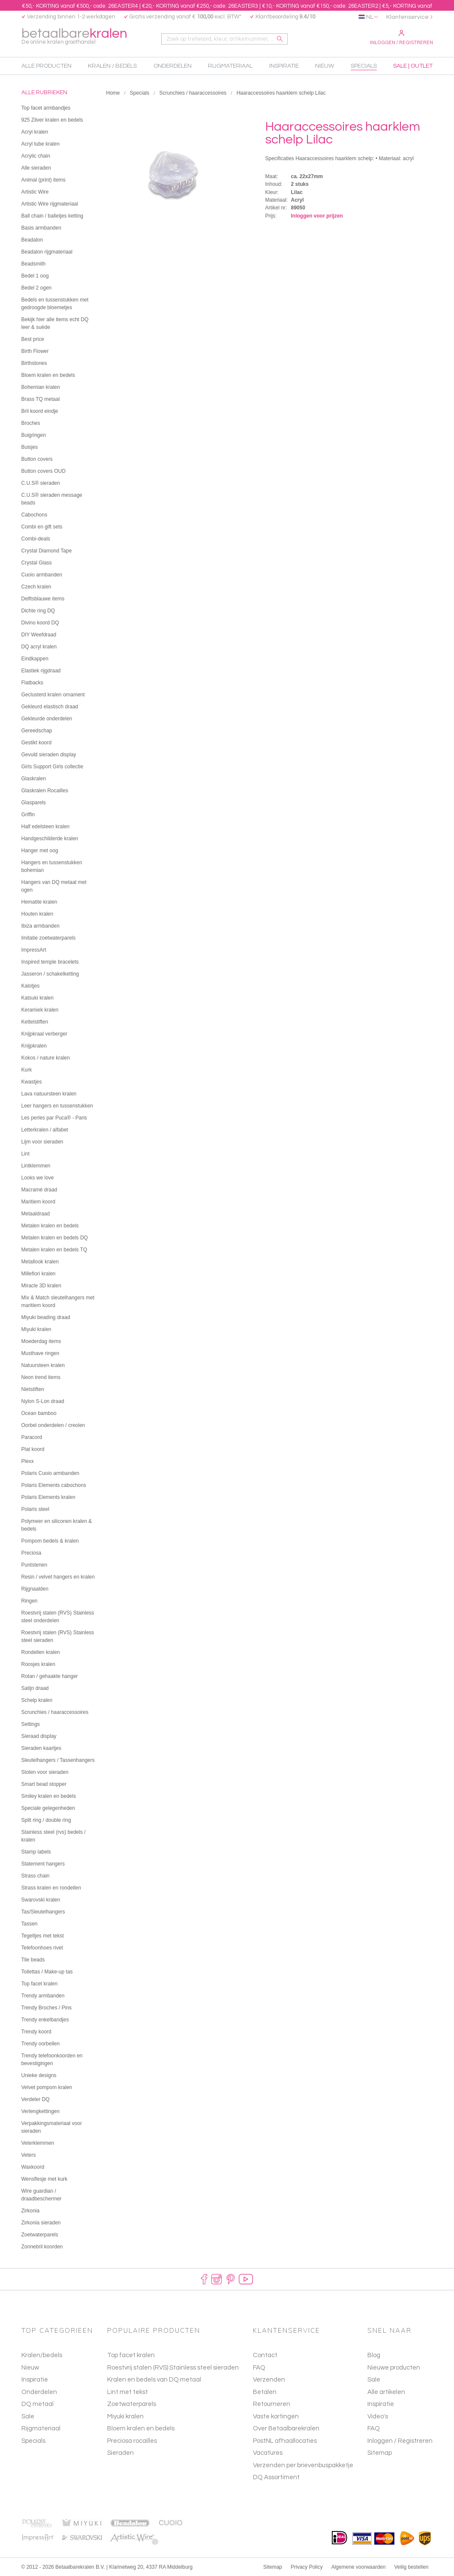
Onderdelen (39, 2392)
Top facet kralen (131, 2355)
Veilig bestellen (411, 2567)
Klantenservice (407, 17)
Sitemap (379, 2453)
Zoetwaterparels (131, 2404)
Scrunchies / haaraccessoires (193, 93)
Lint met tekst (127, 2392)
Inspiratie (34, 2379)
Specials (139, 93)
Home (113, 93)
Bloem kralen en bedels (140, 2428)
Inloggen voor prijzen (317, 216)
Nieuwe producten (393, 2367)
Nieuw (30, 2367)
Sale (27, 2416)
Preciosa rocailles (132, 2441)
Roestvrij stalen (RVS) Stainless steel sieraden (173, 2367)
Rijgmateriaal (40, 2428)
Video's (377, 2416)
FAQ (373, 2428)
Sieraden (120, 2453)
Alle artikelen (386, 2392)
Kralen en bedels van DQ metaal (154, 2379)
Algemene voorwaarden (358, 2567)
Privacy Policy (307, 2567)
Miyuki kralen (125, 2416)
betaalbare (74, 37)
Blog (373, 2355)
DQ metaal (37, 2404)
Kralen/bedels (41, 2355)
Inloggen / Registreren (401, 37)
